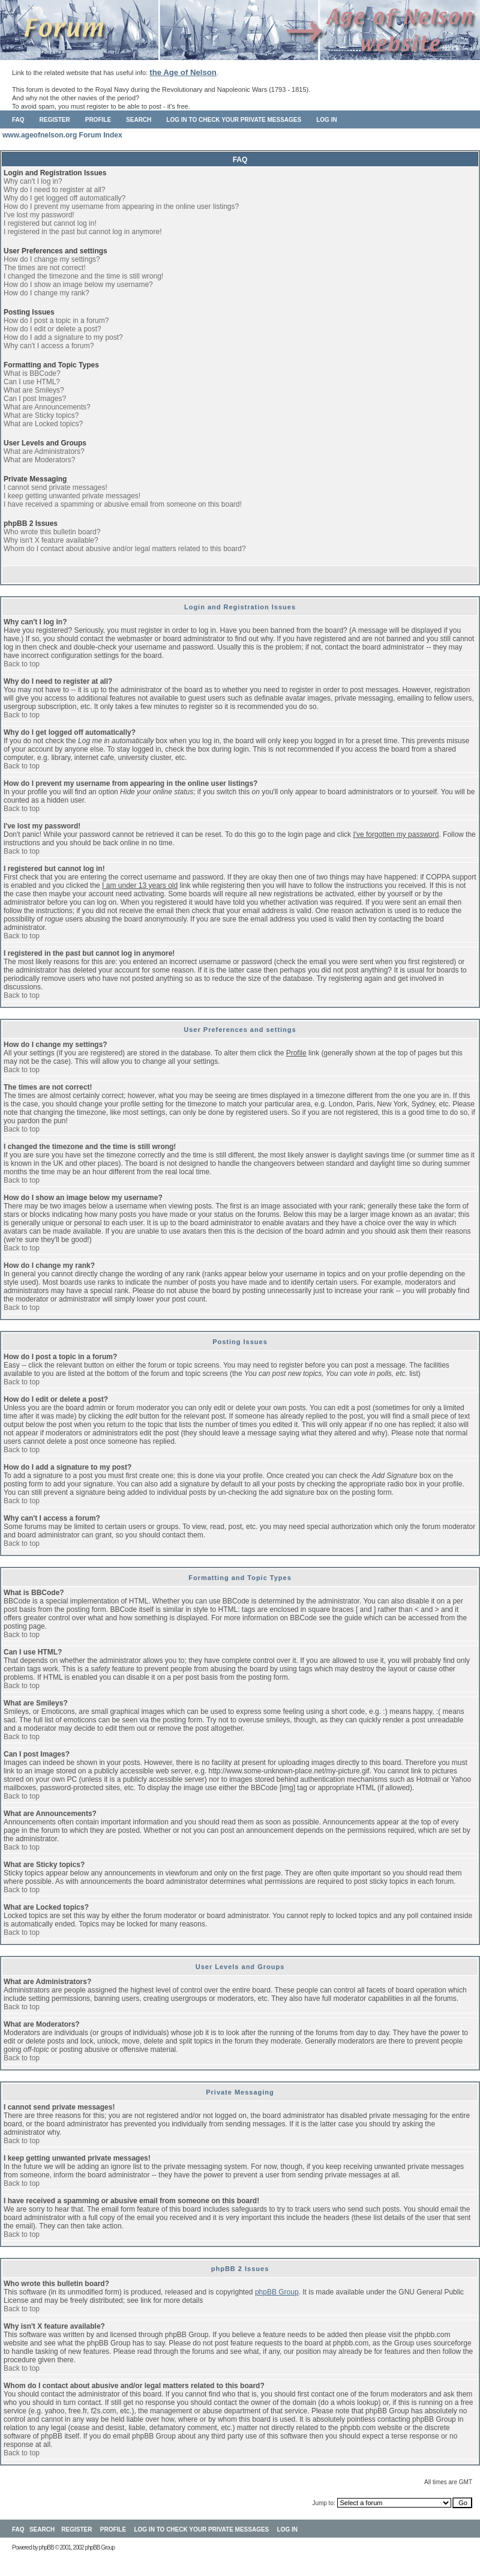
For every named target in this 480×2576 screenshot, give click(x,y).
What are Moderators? (39, 460)
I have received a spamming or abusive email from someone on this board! (123, 504)
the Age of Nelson (183, 72)
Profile (98, 119)
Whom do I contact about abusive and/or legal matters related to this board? (125, 548)
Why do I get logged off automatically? (64, 198)
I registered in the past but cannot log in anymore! (83, 232)
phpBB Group (277, 2292)
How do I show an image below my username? (78, 284)
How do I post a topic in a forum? (56, 320)
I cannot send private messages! (55, 487)
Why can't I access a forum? (49, 346)
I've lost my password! (39, 215)
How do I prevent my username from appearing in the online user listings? (121, 206)
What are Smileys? (34, 390)
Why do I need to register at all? (54, 190)
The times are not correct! (45, 268)
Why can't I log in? (33, 181)
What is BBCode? (32, 373)
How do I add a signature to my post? (63, 337)
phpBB (46, 2547)
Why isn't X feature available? (51, 540)
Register (55, 119)
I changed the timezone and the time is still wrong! (83, 276)
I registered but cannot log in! (50, 223)
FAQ (18, 119)
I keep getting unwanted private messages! (72, 496)
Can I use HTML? (32, 382)
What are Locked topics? (43, 424)
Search (138, 119)
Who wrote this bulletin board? (52, 532)
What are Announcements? (47, 407)
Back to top (22, 664)
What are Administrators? (44, 451)
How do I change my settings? (52, 259)
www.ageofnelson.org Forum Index (62, 135)
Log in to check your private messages (233, 119)
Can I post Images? (35, 398)
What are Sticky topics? (41, 415)
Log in (326, 119)
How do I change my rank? (46, 293)
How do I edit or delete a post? (52, 329)
